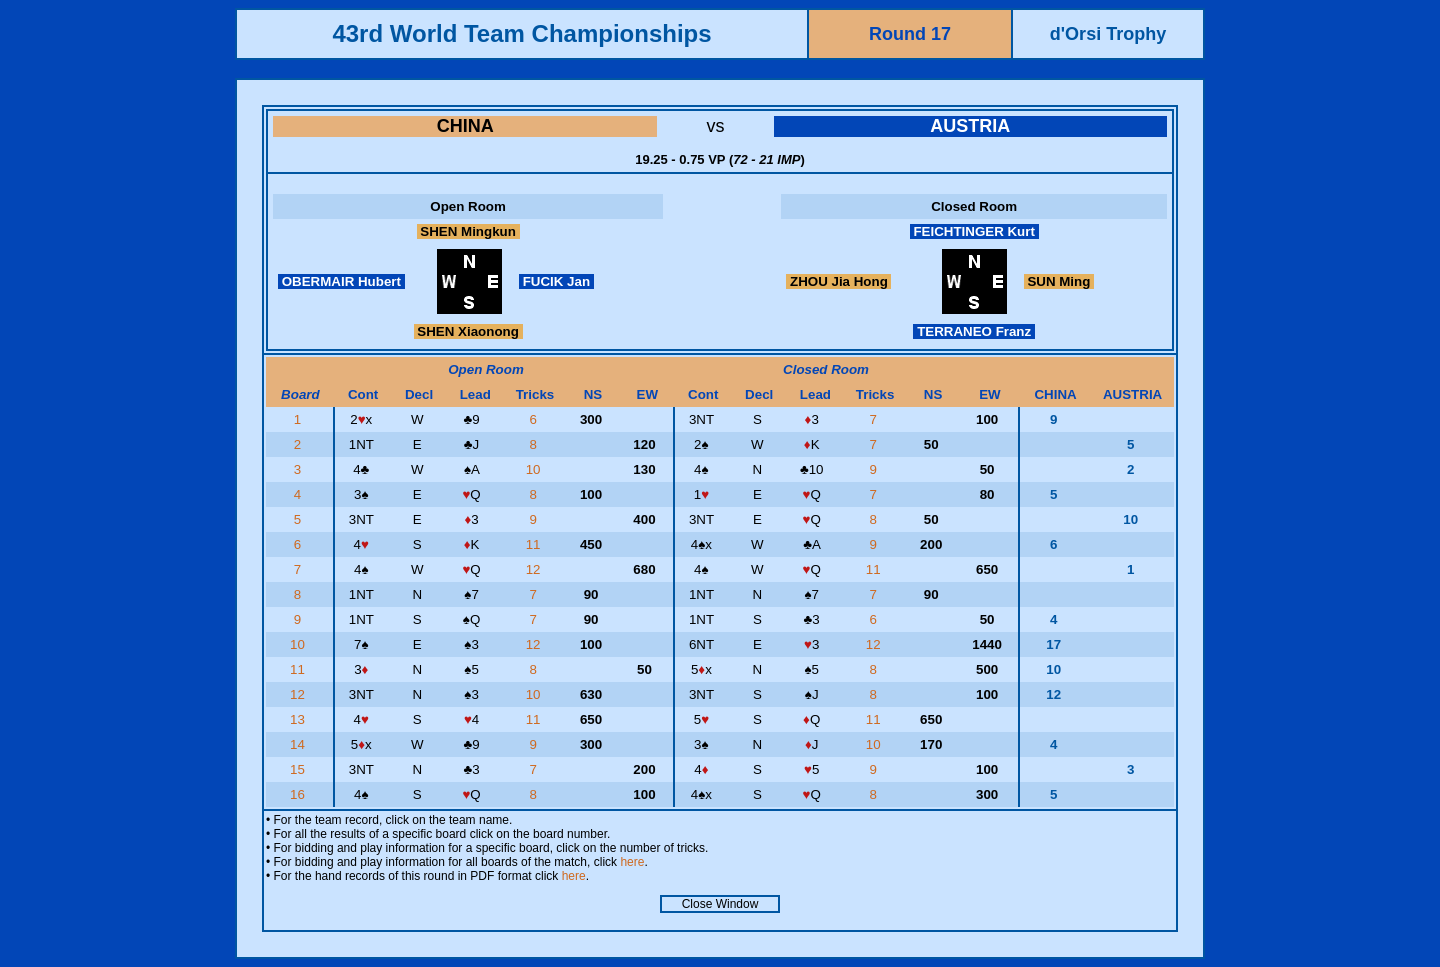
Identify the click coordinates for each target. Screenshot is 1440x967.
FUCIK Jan (556, 281)
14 (299, 744)
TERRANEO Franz (973, 331)
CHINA (465, 126)
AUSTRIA (970, 126)
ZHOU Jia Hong (838, 281)
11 (535, 544)
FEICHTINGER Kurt (974, 231)
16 (299, 794)
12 (535, 569)
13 (299, 719)
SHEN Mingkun (468, 231)
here (632, 862)
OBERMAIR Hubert (341, 281)
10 (535, 469)
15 (299, 769)
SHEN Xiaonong (468, 331)
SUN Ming (1059, 281)
